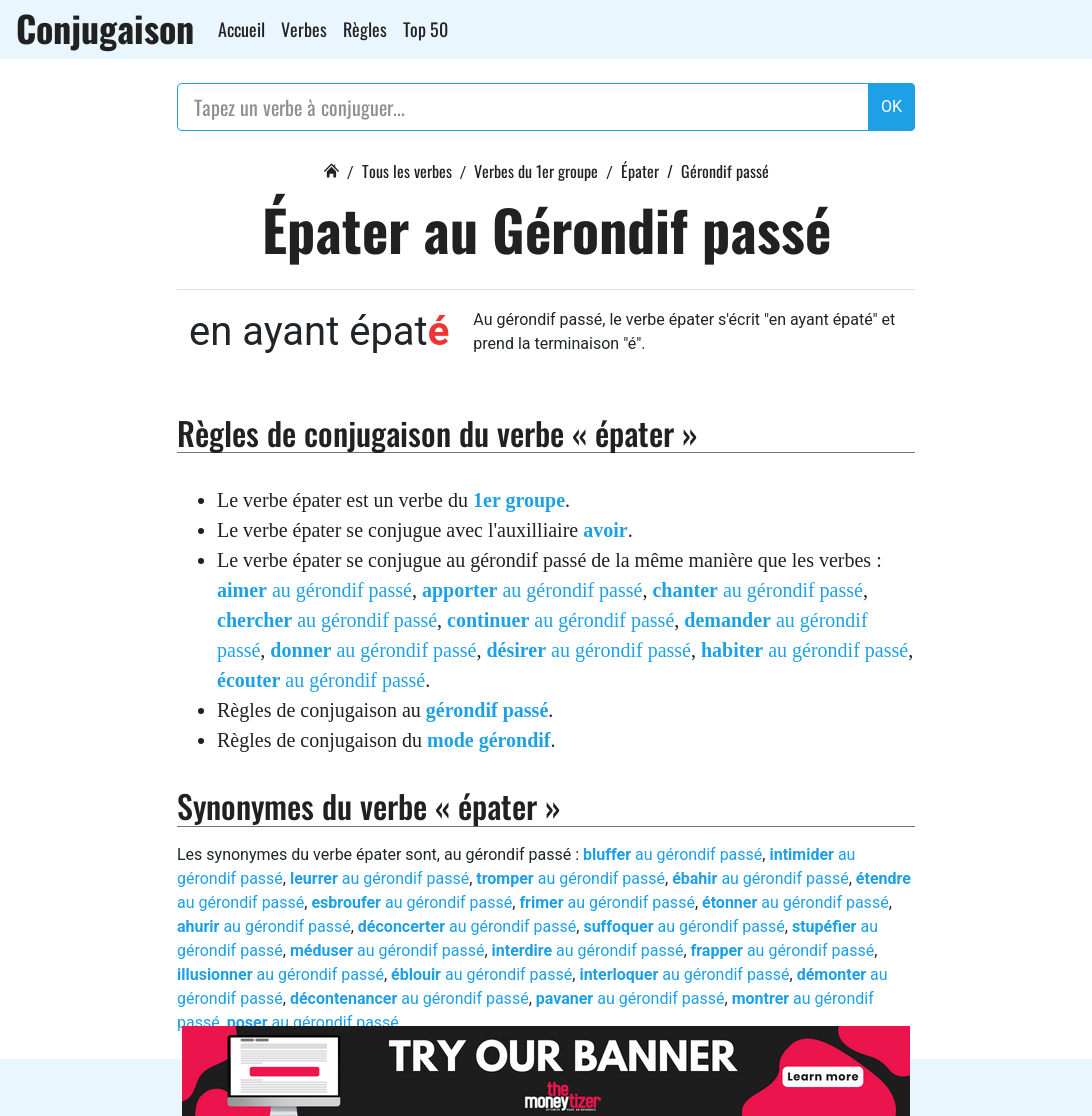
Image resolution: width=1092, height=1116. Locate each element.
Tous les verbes (407, 171)
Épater (640, 171)
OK (891, 106)
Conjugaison (105, 28)
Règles (365, 29)
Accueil (241, 29)
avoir (605, 530)
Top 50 (425, 29)
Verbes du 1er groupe (536, 171)
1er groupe (519, 500)
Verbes (304, 29)
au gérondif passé (314, 590)
